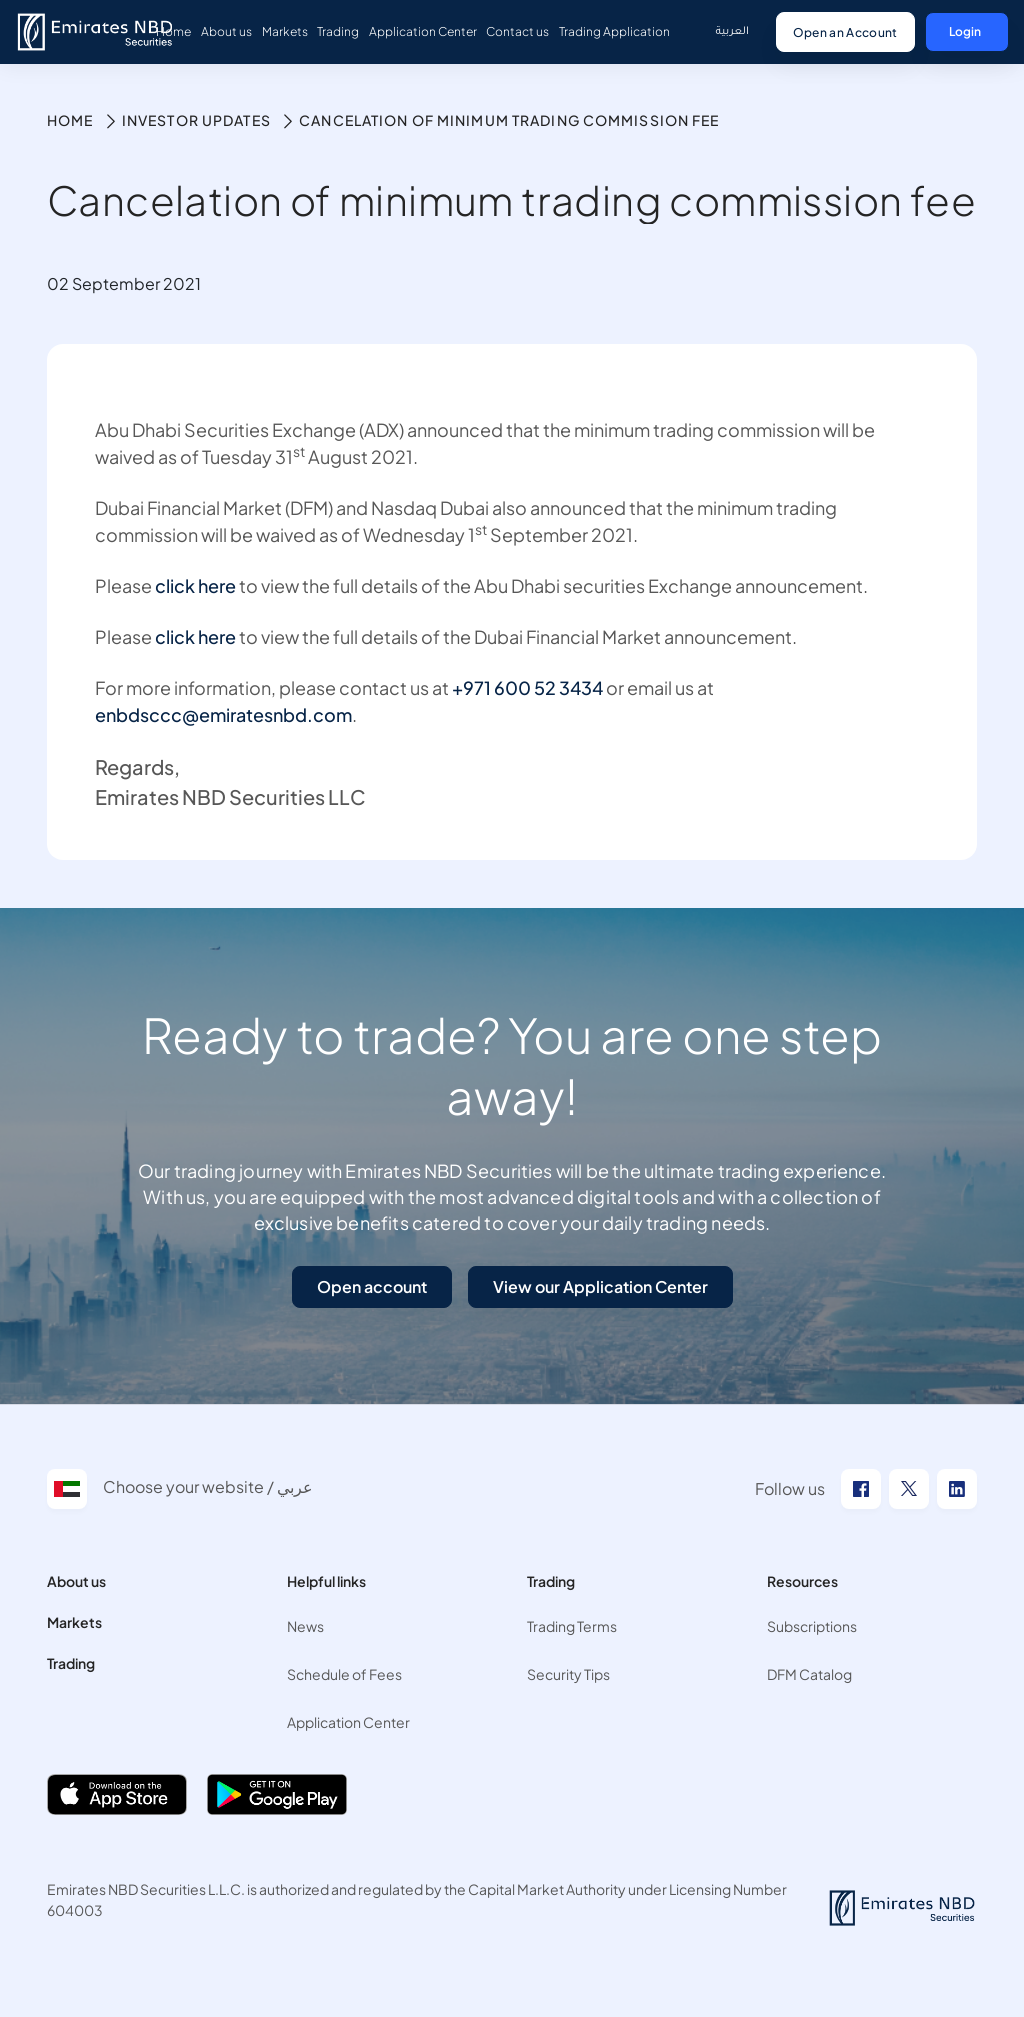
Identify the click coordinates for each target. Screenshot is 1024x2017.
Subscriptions (812, 1626)
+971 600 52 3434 (527, 687)
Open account (372, 1286)
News (305, 1626)
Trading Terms (572, 1626)
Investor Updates (196, 120)
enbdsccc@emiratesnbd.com (223, 714)
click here (195, 585)
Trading (71, 1663)
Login (965, 31)
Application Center (348, 1722)
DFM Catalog (809, 1674)
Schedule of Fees (344, 1674)
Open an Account (845, 32)
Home (70, 120)
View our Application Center (600, 1286)
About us (76, 1581)
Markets (74, 1622)
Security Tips (568, 1674)
